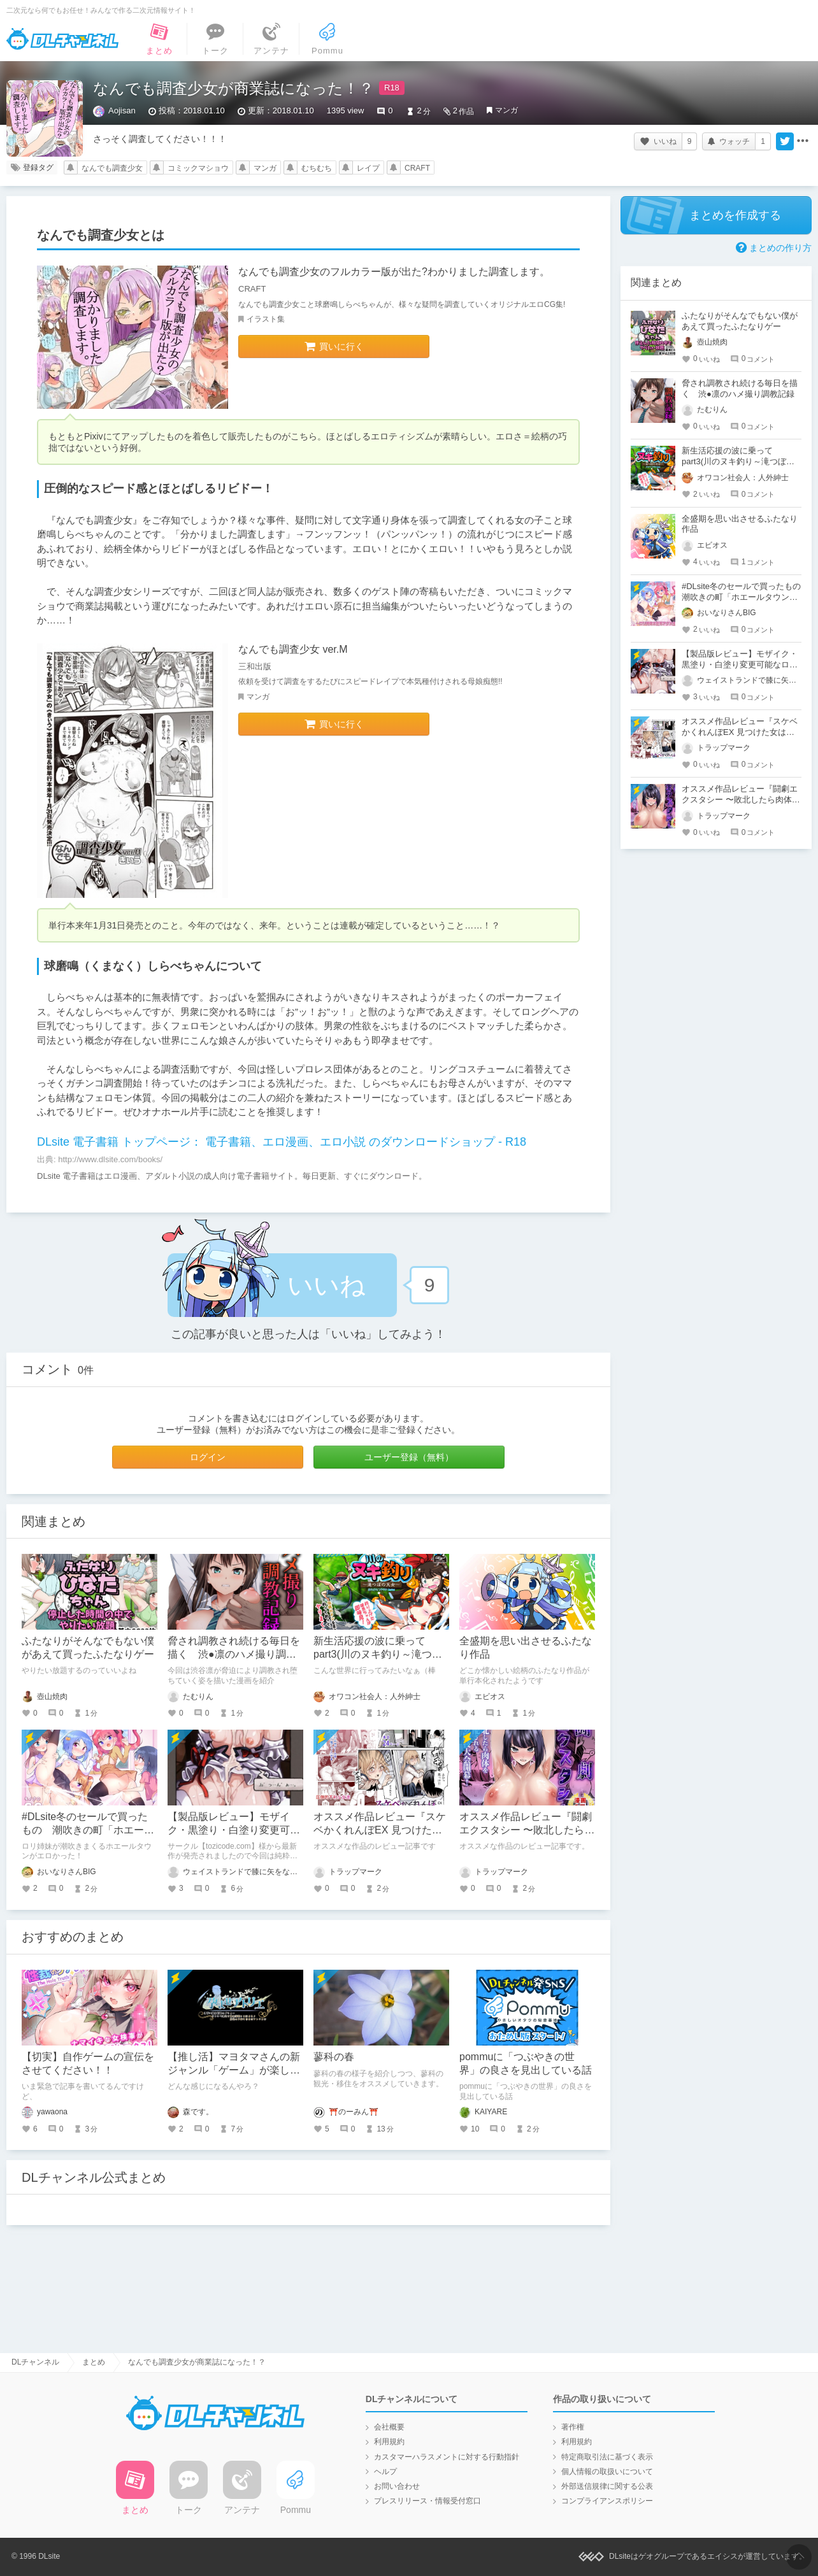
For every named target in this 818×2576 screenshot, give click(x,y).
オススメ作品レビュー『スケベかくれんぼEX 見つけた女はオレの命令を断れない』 (379, 1830)
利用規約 (389, 2441)
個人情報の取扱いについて (607, 2471)
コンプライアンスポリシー (607, 2500)
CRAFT (417, 168)
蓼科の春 (333, 2056)
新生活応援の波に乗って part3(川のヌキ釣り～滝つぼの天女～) (377, 1654)
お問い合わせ (397, 2486)
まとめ (93, 2362)
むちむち (316, 168)
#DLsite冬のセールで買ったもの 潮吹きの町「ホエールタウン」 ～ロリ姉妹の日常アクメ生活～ (745, 597)
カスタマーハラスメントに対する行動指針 (446, 2456)
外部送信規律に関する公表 (607, 2486)
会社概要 (389, 2427)
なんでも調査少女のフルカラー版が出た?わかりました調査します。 (394, 271)
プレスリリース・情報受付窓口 (427, 2500)
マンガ (506, 110)
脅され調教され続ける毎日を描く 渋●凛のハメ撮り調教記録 (234, 1654)
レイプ (368, 168)
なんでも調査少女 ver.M (293, 649)
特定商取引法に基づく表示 (607, 2456)
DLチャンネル (62, 39)
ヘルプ (385, 2471)
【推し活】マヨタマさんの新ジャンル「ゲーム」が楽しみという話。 (234, 2070)
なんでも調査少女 (112, 168)
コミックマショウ (198, 168)
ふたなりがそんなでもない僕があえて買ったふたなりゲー (740, 321)
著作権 (572, 2427)
